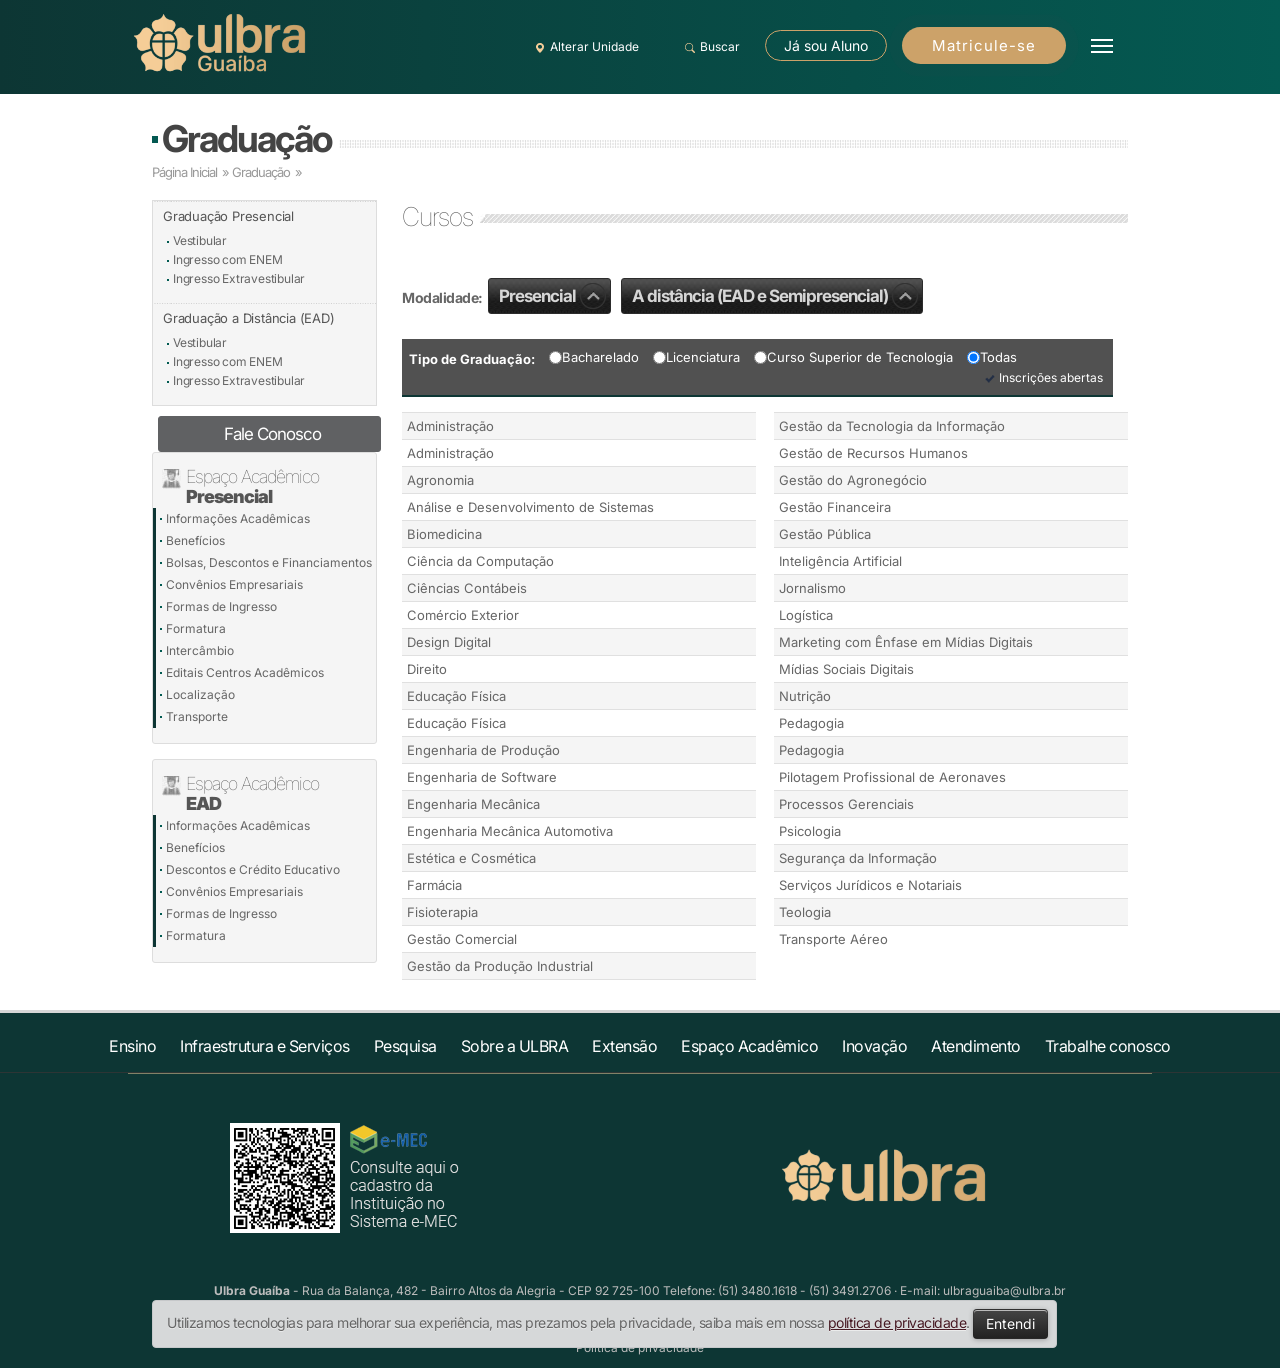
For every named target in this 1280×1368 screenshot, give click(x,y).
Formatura (196, 628)
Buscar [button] (709, 47)
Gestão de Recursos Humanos (873, 453)
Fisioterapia (442, 912)
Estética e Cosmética (471, 858)
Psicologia (810, 831)
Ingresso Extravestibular (239, 278)
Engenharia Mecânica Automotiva (510, 831)
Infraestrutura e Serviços (265, 1046)
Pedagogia (811, 723)
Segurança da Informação (858, 858)
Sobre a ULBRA (515, 1046)
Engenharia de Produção (483, 750)
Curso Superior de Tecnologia (853, 357)
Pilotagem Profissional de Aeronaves (892, 777)
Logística (806, 615)
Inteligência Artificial (840, 561)
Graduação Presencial (228, 216)
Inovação (874, 1046)
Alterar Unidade (584, 47)
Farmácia (434, 885)
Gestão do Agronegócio (853, 480)
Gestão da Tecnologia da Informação (892, 426)
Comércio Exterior (463, 615)
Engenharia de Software (482, 777)
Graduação (246, 138)
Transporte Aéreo (833, 939)
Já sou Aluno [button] (826, 45)
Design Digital (449, 642)
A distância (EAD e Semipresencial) (775, 296)
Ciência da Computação (480, 561)
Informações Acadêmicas (238, 518)
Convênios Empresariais (234, 584)
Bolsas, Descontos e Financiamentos (269, 562)
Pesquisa (405, 1046)
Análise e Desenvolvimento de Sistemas (530, 507)
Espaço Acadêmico (749, 1046)
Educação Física (456, 696)
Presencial (552, 296)
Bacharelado (594, 357)
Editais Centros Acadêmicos (245, 672)
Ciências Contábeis (467, 588)
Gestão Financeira (835, 507)
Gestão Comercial (462, 939)
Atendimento (976, 1046)
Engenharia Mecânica (473, 804)
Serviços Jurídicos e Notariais (870, 885)
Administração (450, 426)
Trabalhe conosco (1108, 1046)
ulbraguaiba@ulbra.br (1004, 1290)
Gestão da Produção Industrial (500, 966)
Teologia (805, 912)
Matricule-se (984, 45)
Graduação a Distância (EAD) (249, 318)
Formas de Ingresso (221, 606)
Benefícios (195, 540)
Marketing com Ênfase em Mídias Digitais (906, 642)
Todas (992, 357)
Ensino (132, 1046)
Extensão (624, 1046)
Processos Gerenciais (846, 804)
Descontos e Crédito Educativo (253, 869)
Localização (200, 694)
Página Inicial (184, 172)
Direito (427, 669)
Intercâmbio (200, 650)
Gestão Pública (825, 534)
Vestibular (200, 240)
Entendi (1010, 1323)
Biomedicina (444, 534)
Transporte (197, 716)
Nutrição (805, 696)
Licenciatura (696, 357)
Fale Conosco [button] (272, 434)
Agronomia (440, 480)
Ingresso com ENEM (228, 259)
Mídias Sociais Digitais (846, 669)
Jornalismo (812, 588)
